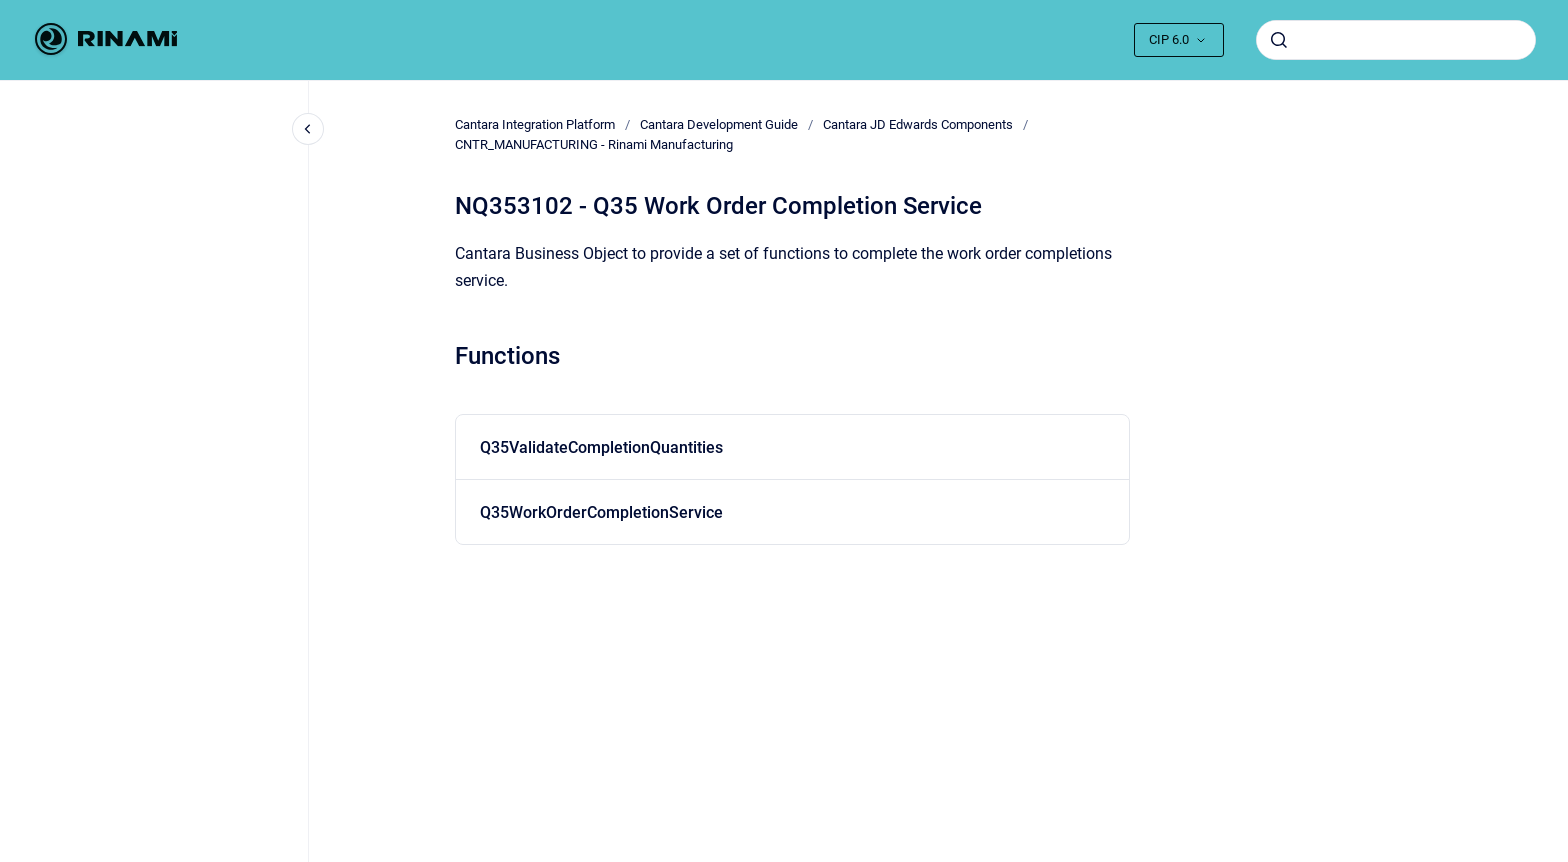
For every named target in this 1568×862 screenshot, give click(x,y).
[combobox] (1396, 40)
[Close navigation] (308, 129)
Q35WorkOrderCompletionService (601, 512)
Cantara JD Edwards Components (918, 124)
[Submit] (1279, 40)
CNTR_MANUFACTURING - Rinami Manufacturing (594, 144)
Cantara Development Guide (719, 124)
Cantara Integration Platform (535, 124)
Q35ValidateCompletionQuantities (601, 447)
